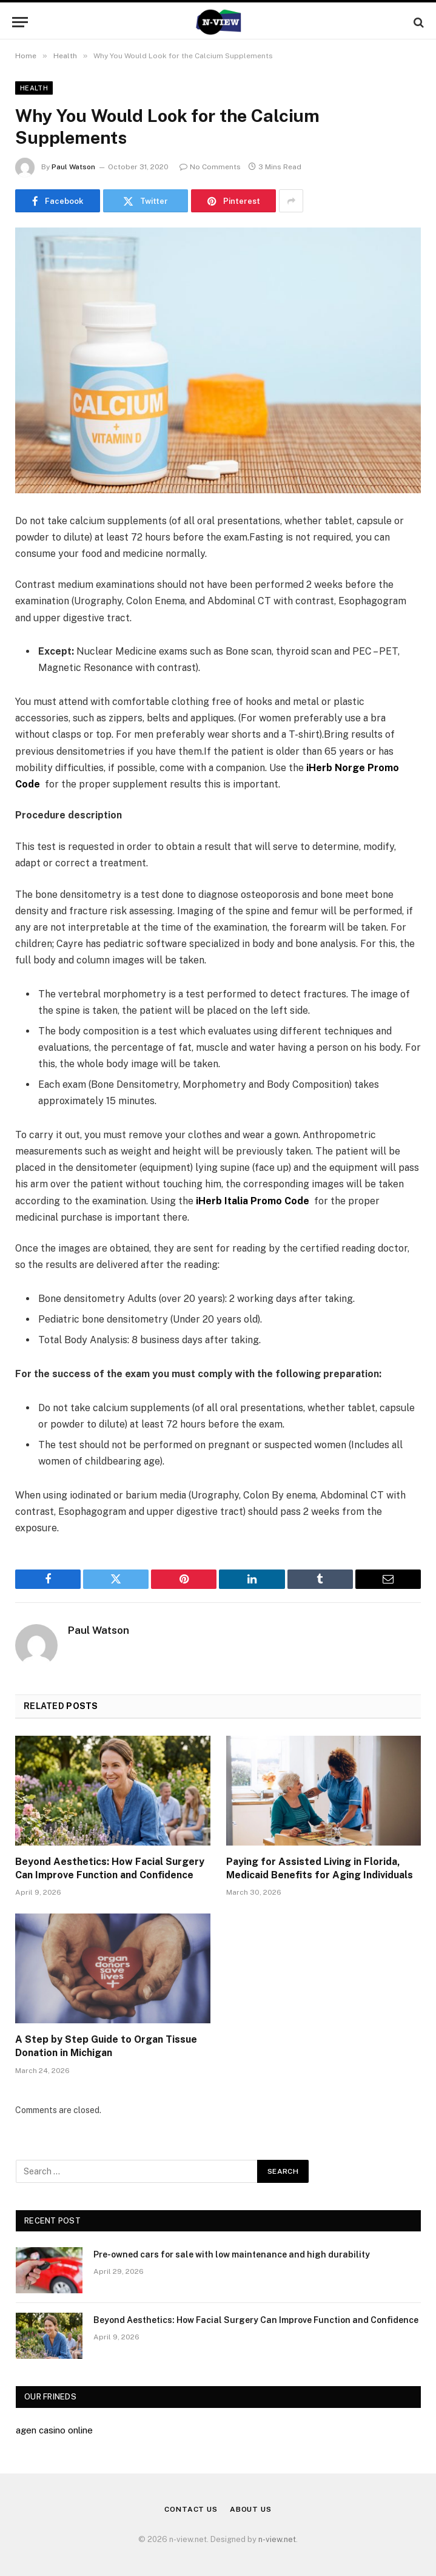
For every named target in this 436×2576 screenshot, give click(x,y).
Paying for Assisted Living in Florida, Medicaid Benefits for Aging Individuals (319, 1868)
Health (34, 88)
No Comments (210, 167)
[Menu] (20, 22)
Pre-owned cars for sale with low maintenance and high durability (231, 2254)
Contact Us (190, 2509)
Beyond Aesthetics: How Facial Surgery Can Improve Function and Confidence (109, 1868)
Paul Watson (73, 167)
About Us (251, 2509)
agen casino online (54, 2430)
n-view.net (277, 2539)
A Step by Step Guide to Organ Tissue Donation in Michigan (106, 2046)
